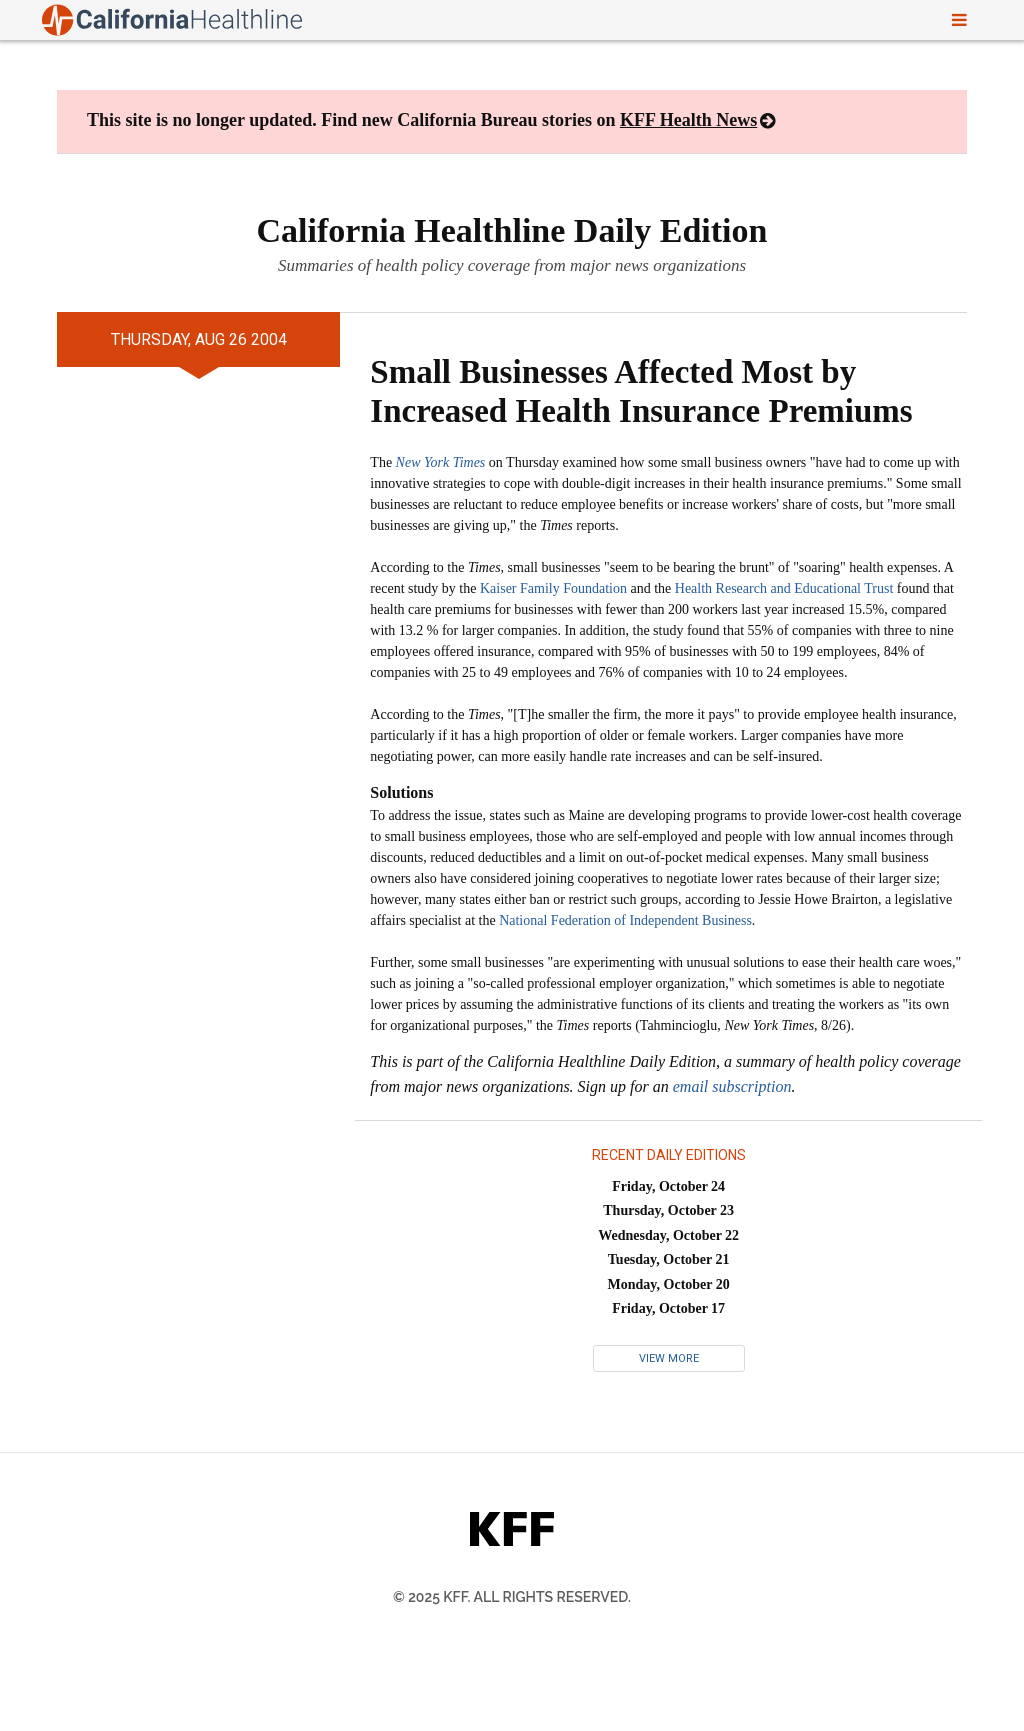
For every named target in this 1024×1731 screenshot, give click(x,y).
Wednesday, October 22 (668, 1235)
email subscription (732, 1086)
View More (669, 1358)
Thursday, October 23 (668, 1210)
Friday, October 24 (668, 1186)
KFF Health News (688, 120)
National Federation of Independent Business (625, 920)
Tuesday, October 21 (669, 1259)
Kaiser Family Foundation (553, 588)
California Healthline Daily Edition (512, 230)
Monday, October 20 (669, 1284)
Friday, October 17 (668, 1308)
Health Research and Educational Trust (784, 588)
